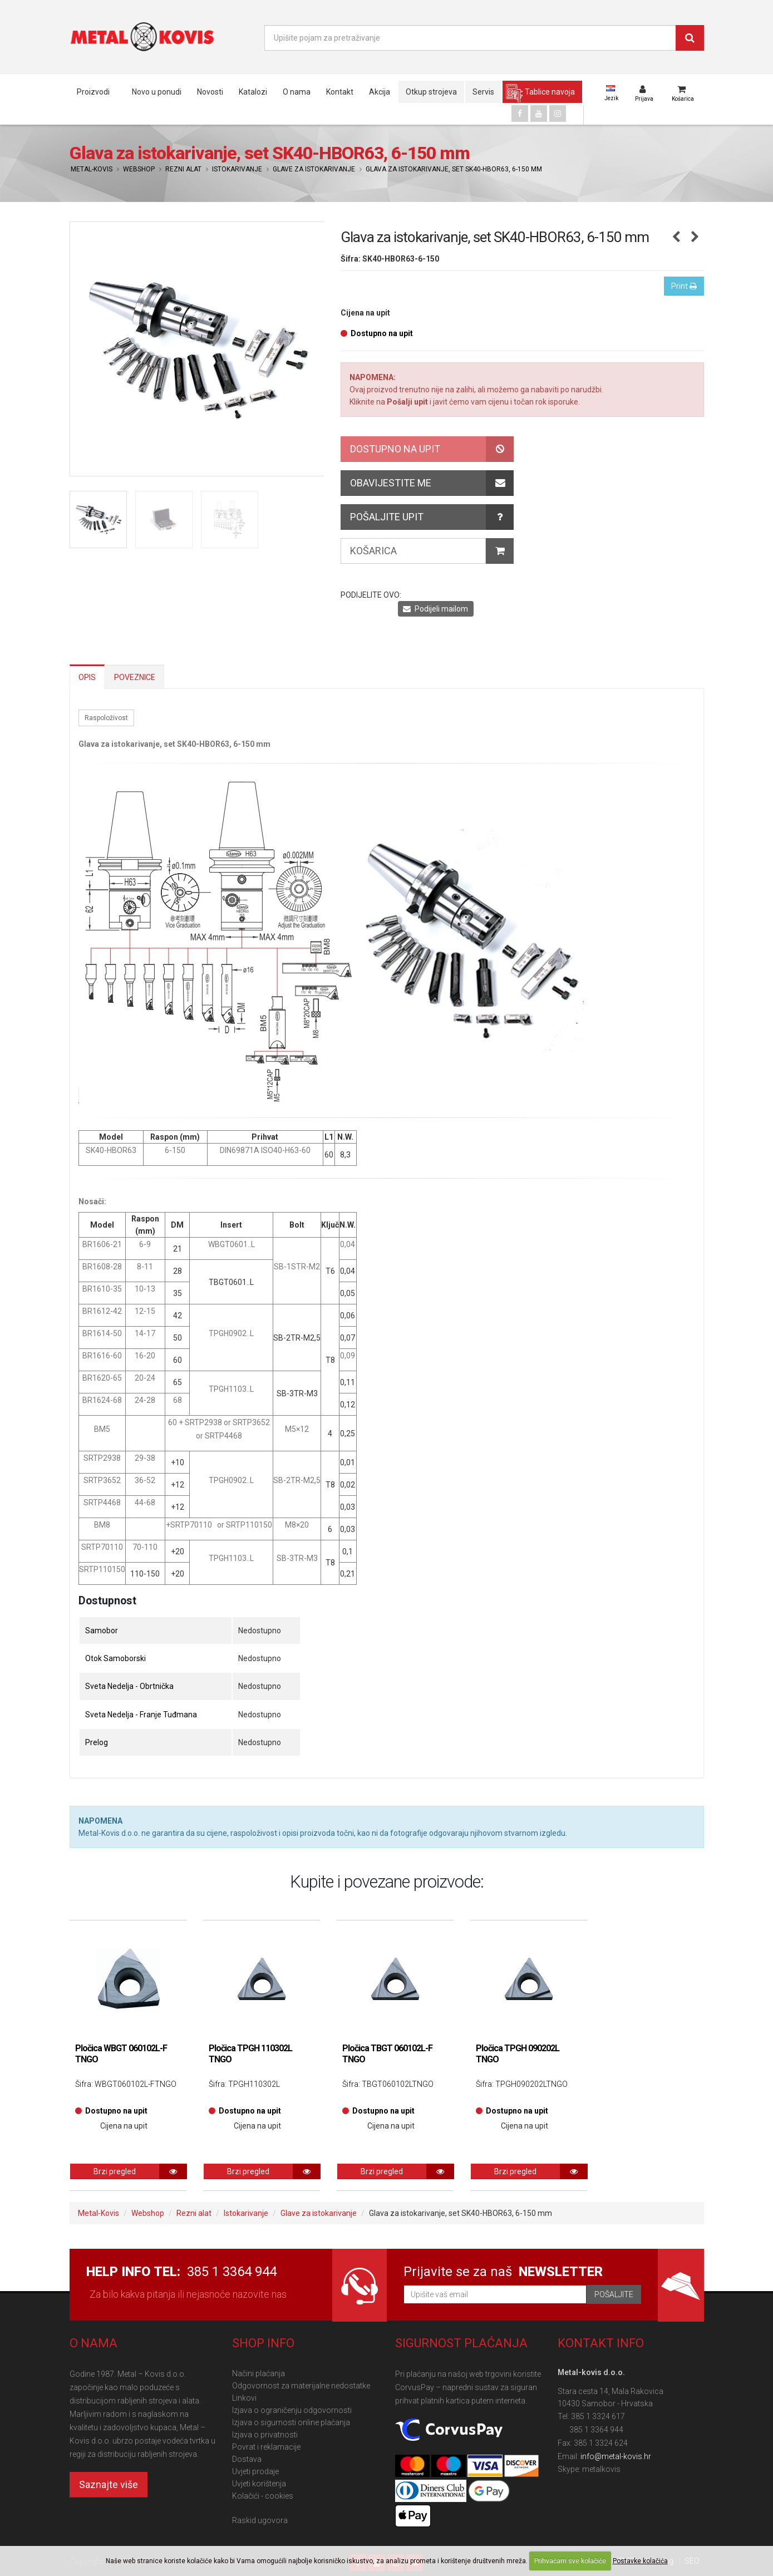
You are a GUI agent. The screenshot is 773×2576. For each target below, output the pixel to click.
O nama (297, 91)
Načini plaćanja (258, 2373)
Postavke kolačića (640, 2561)
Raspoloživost (106, 718)
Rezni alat (183, 169)
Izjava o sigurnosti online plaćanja (291, 2422)
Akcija (379, 91)
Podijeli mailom (435, 608)
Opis (87, 677)
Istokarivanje (237, 169)
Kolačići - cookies (262, 2495)
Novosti (210, 91)
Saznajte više (108, 2484)
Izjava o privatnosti (265, 2434)
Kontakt (339, 91)
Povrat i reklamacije (266, 2446)
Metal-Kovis (91, 169)
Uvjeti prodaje (255, 2471)
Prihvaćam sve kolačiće (570, 2561)
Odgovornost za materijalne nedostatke (301, 2385)
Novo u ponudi (156, 91)
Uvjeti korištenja (259, 2483)
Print (684, 286)
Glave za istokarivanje (314, 169)
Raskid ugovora (260, 2520)
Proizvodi (93, 91)
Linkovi (244, 2397)
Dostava (247, 2459)
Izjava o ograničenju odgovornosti (292, 2410)
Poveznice (134, 677)
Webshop (139, 169)
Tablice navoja (550, 91)
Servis (483, 91)
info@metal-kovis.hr (615, 2456)
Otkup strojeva (431, 91)
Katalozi (253, 91)
